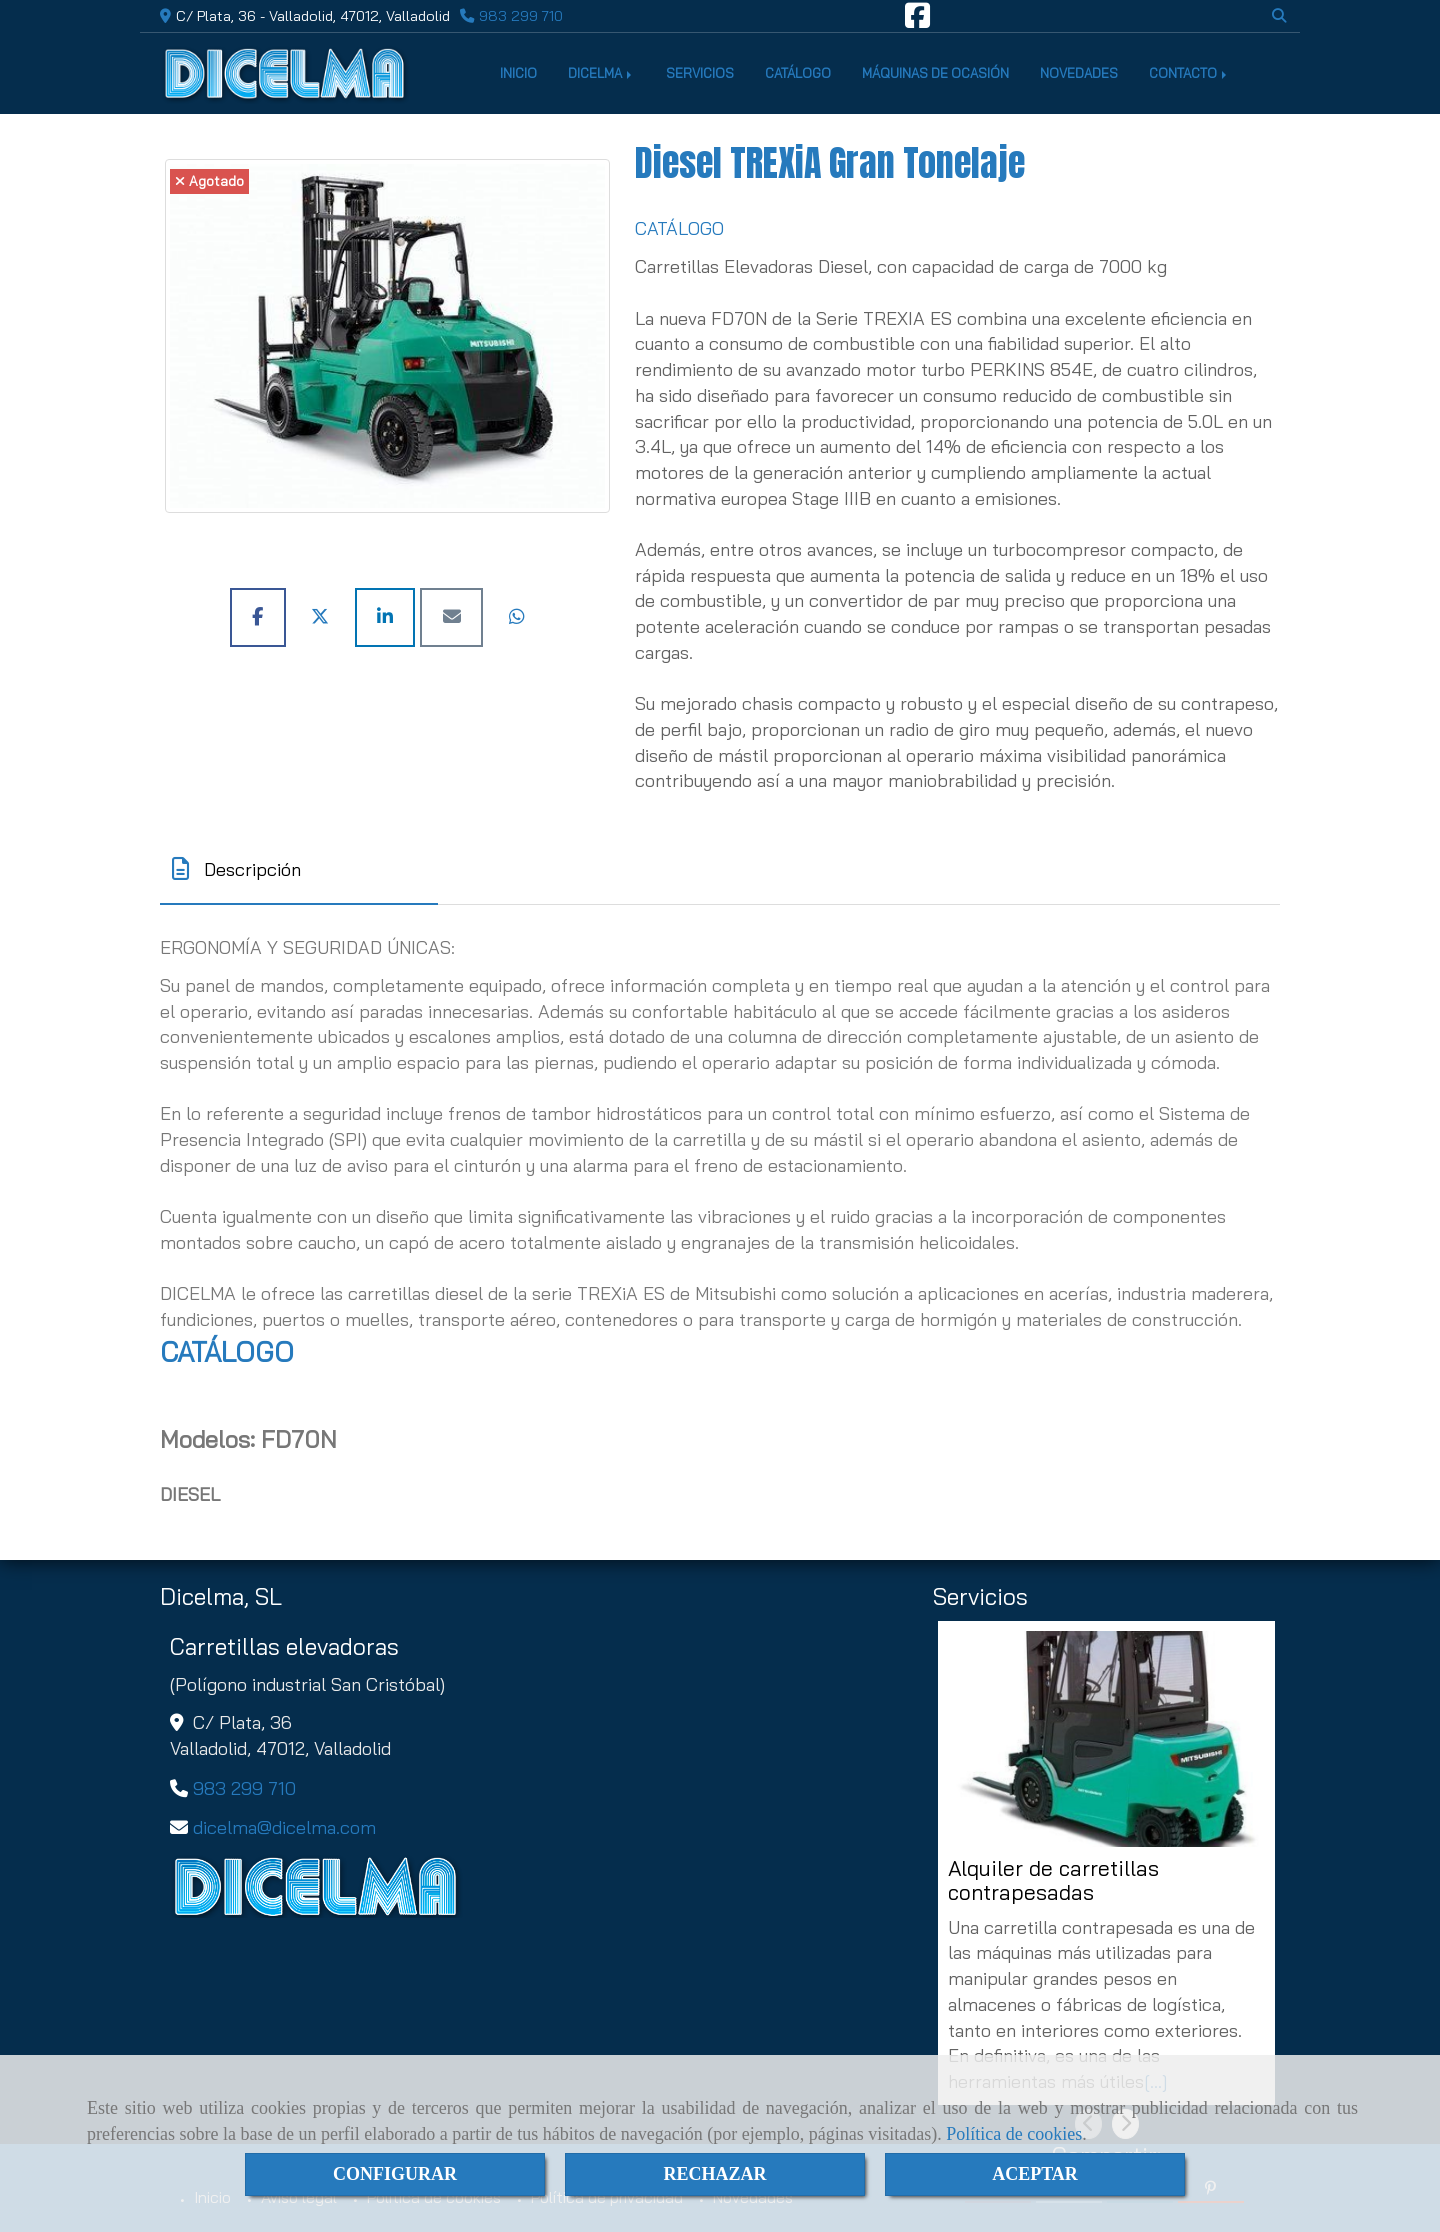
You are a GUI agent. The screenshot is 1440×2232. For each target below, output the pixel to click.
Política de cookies (1014, 2134)
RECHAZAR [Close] (714, 2174)
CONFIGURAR (395, 2174)
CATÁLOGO (798, 73)
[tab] (299, 869)
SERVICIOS (700, 73)
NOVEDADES (1079, 73)
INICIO (518, 73)
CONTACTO (1189, 73)
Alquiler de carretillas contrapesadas (1053, 1880)
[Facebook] (917, 21)
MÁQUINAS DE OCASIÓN (935, 73)
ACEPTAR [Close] (1035, 2174)
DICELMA (601, 73)
